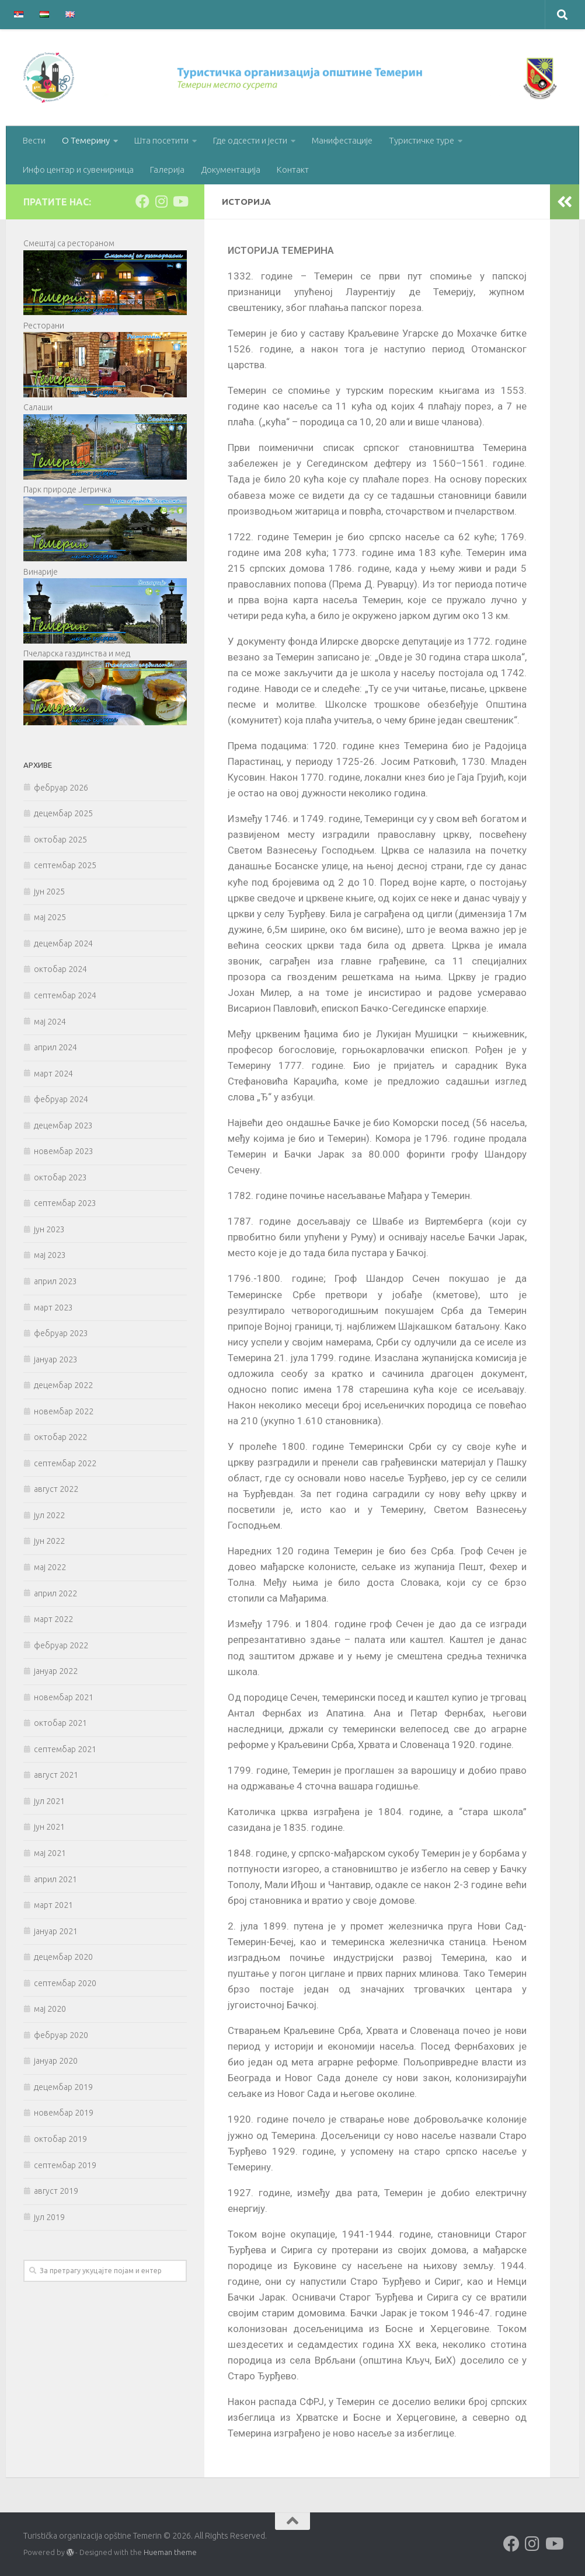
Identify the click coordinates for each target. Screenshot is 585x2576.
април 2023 (55, 1281)
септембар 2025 (65, 865)
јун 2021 (49, 1826)
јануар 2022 (56, 1671)
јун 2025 (49, 891)
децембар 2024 (63, 943)
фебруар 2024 (61, 1099)
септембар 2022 (65, 1463)
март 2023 (53, 1307)
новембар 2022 (63, 1411)
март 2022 (53, 1619)
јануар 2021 (56, 1931)
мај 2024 (50, 1021)
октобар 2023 (60, 1177)
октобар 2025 (60, 839)
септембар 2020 (65, 1983)
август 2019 (56, 2191)
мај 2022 (50, 1567)
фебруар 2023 (61, 1333)
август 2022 (56, 1489)
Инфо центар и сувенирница (78, 169)
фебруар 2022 (61, 1645)
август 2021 (56, 1775)
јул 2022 (49, 1515)
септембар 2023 (65, 1203)
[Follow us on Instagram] (161, 201)
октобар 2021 (60, 1723)
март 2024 (53, 1073)
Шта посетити (161, 140)
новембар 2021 (63, 1697)
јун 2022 (49, 1541)
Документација (230, 169)
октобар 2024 (60, 969)
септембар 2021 (65, 1749)
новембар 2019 (63, 2112)
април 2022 (55, 1593)
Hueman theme (170, 2552)
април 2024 (55, 1047)
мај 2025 (50, 917)
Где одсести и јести (250, 140)
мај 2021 (50, 1853)
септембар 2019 (65, 2165)
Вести (34, 140)
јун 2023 (49, 1229)
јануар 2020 (56, 2060)
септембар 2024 (65, 995)
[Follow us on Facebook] (142, 201)
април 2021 (55, 1879)
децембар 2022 (63, 1385)
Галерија (167, 169)
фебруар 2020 (61, 2035)
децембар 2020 (63, 1957)
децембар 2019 (63, 2087)
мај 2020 (50, 2009)
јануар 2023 (56, 1359)
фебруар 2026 (61, 787)
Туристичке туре (421, 140)
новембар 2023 (63, 1151)
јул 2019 (49, 2217)
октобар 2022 (60, 1437)
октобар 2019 (60, 2139)
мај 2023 (50, 1255)
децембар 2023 (63, 1125)
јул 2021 (49, 1801)
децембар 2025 (63, 813)
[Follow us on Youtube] (180, 201)
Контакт (293, 169)
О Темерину (86, 140)
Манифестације (342, 140)
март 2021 (53, 1905)
